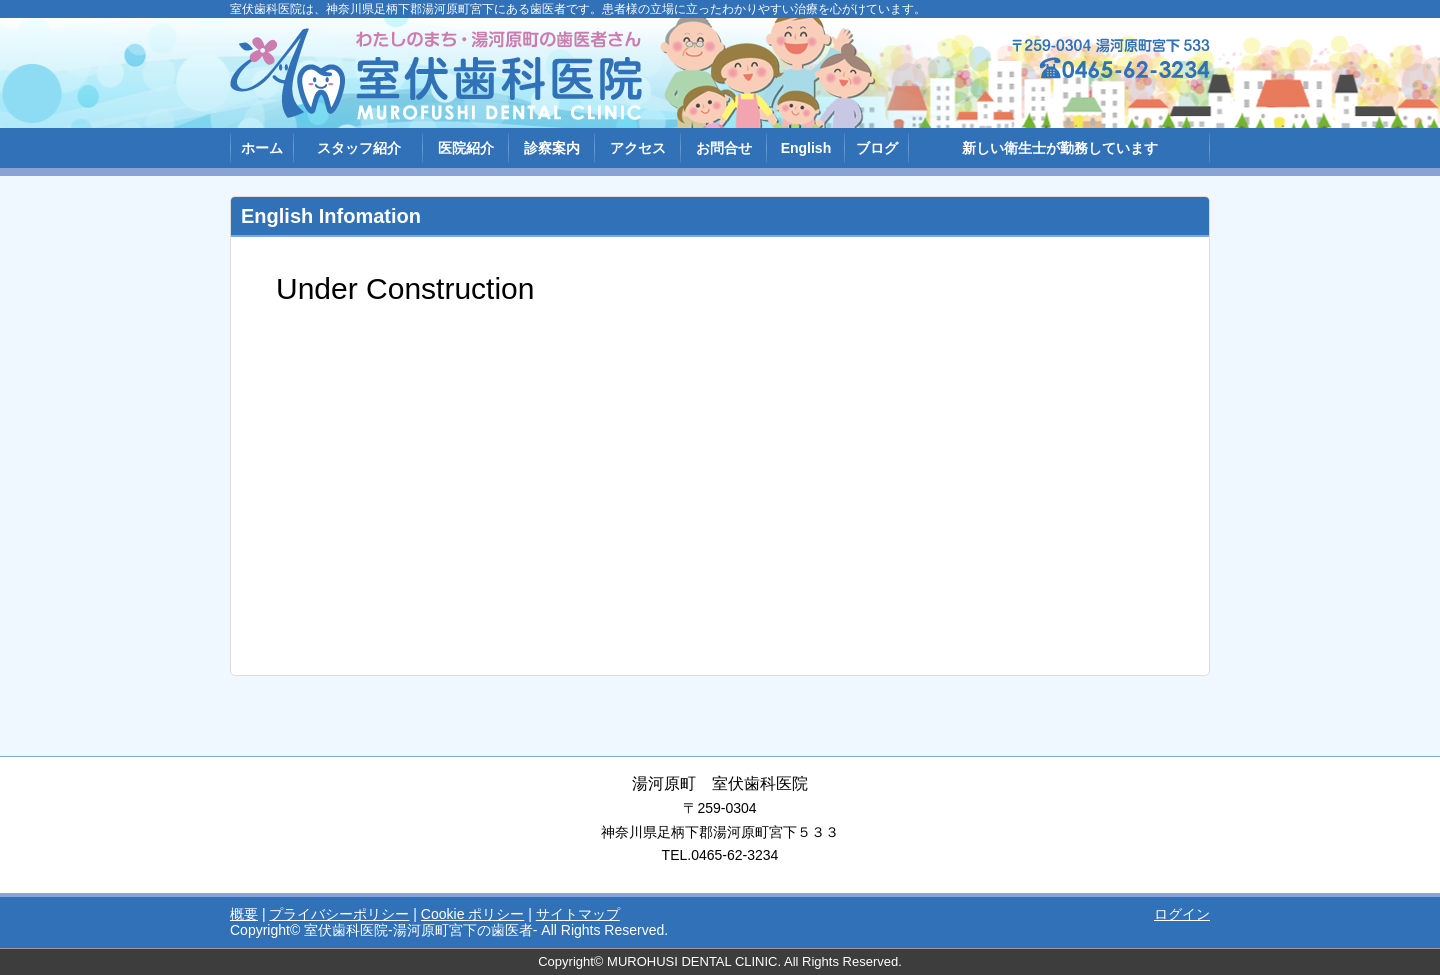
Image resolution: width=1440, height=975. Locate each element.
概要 (244, 914)
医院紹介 (466, 148)
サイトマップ (578, 914)
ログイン (1182, 914)
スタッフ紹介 (359, 148)
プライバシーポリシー (339, 914)
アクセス (638, 148)
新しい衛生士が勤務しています (1060, 148)
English (806, 148)
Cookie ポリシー (472, 914)
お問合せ (724, 148)
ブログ (877, 148)
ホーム (262, 148)
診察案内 (552, 148)
